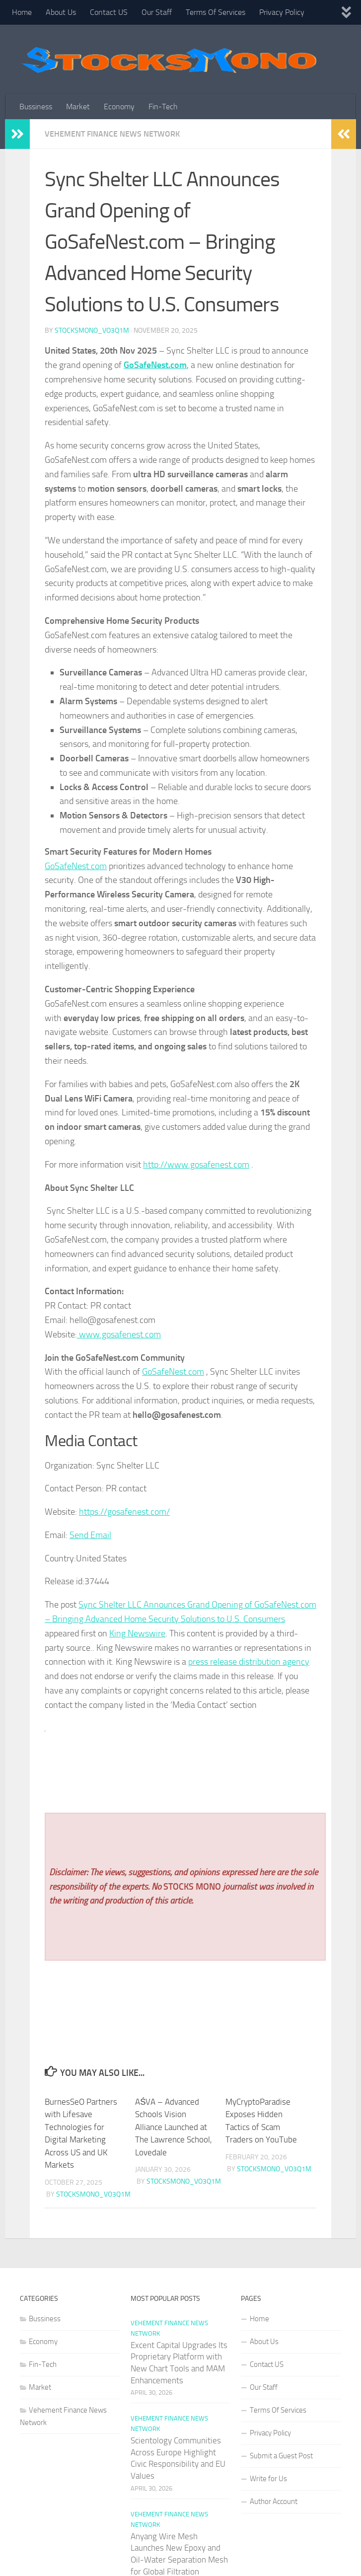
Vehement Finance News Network (112, 134)
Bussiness (35, 106)
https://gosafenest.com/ (124, 1511)
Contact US (109, 12)
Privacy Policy (281, 12)
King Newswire (137, 1633)
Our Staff (157, 12)
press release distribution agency (248, 1661)
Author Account (273, 2501)
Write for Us (268, 2478)
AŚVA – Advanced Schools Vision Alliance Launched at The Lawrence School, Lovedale (173, 2127)
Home (22, 12)
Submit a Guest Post (281, 2455)
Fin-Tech (163, 106)
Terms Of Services (215, 12)
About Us (61, 12)
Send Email (90, 1535)
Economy (119, 106)
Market (78, 106)
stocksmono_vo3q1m (92, 330)
